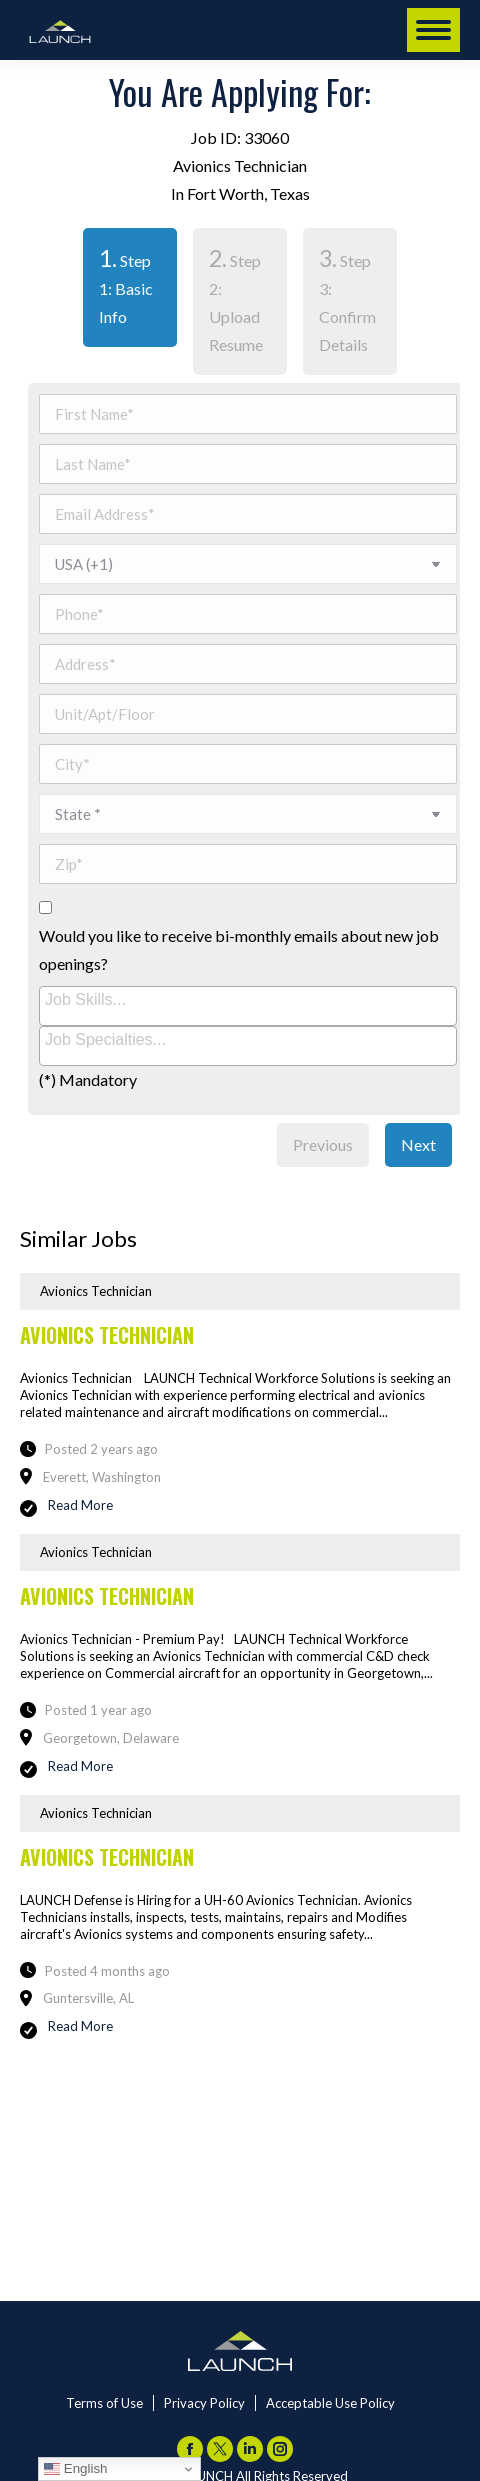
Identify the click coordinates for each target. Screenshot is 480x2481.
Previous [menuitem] (323, 1144)
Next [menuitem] (418, 1144)
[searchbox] (250, 1001)
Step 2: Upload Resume (236, 299)
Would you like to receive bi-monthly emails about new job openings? (239, 949)
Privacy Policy (204, 2403)
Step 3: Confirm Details (347, 299)
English (75, 2469)
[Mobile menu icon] (433, 30)
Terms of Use (104, 2403)
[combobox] (248, 1006)
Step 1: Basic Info (118, 285)
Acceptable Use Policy (330, 2403)
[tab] (130, 301)
